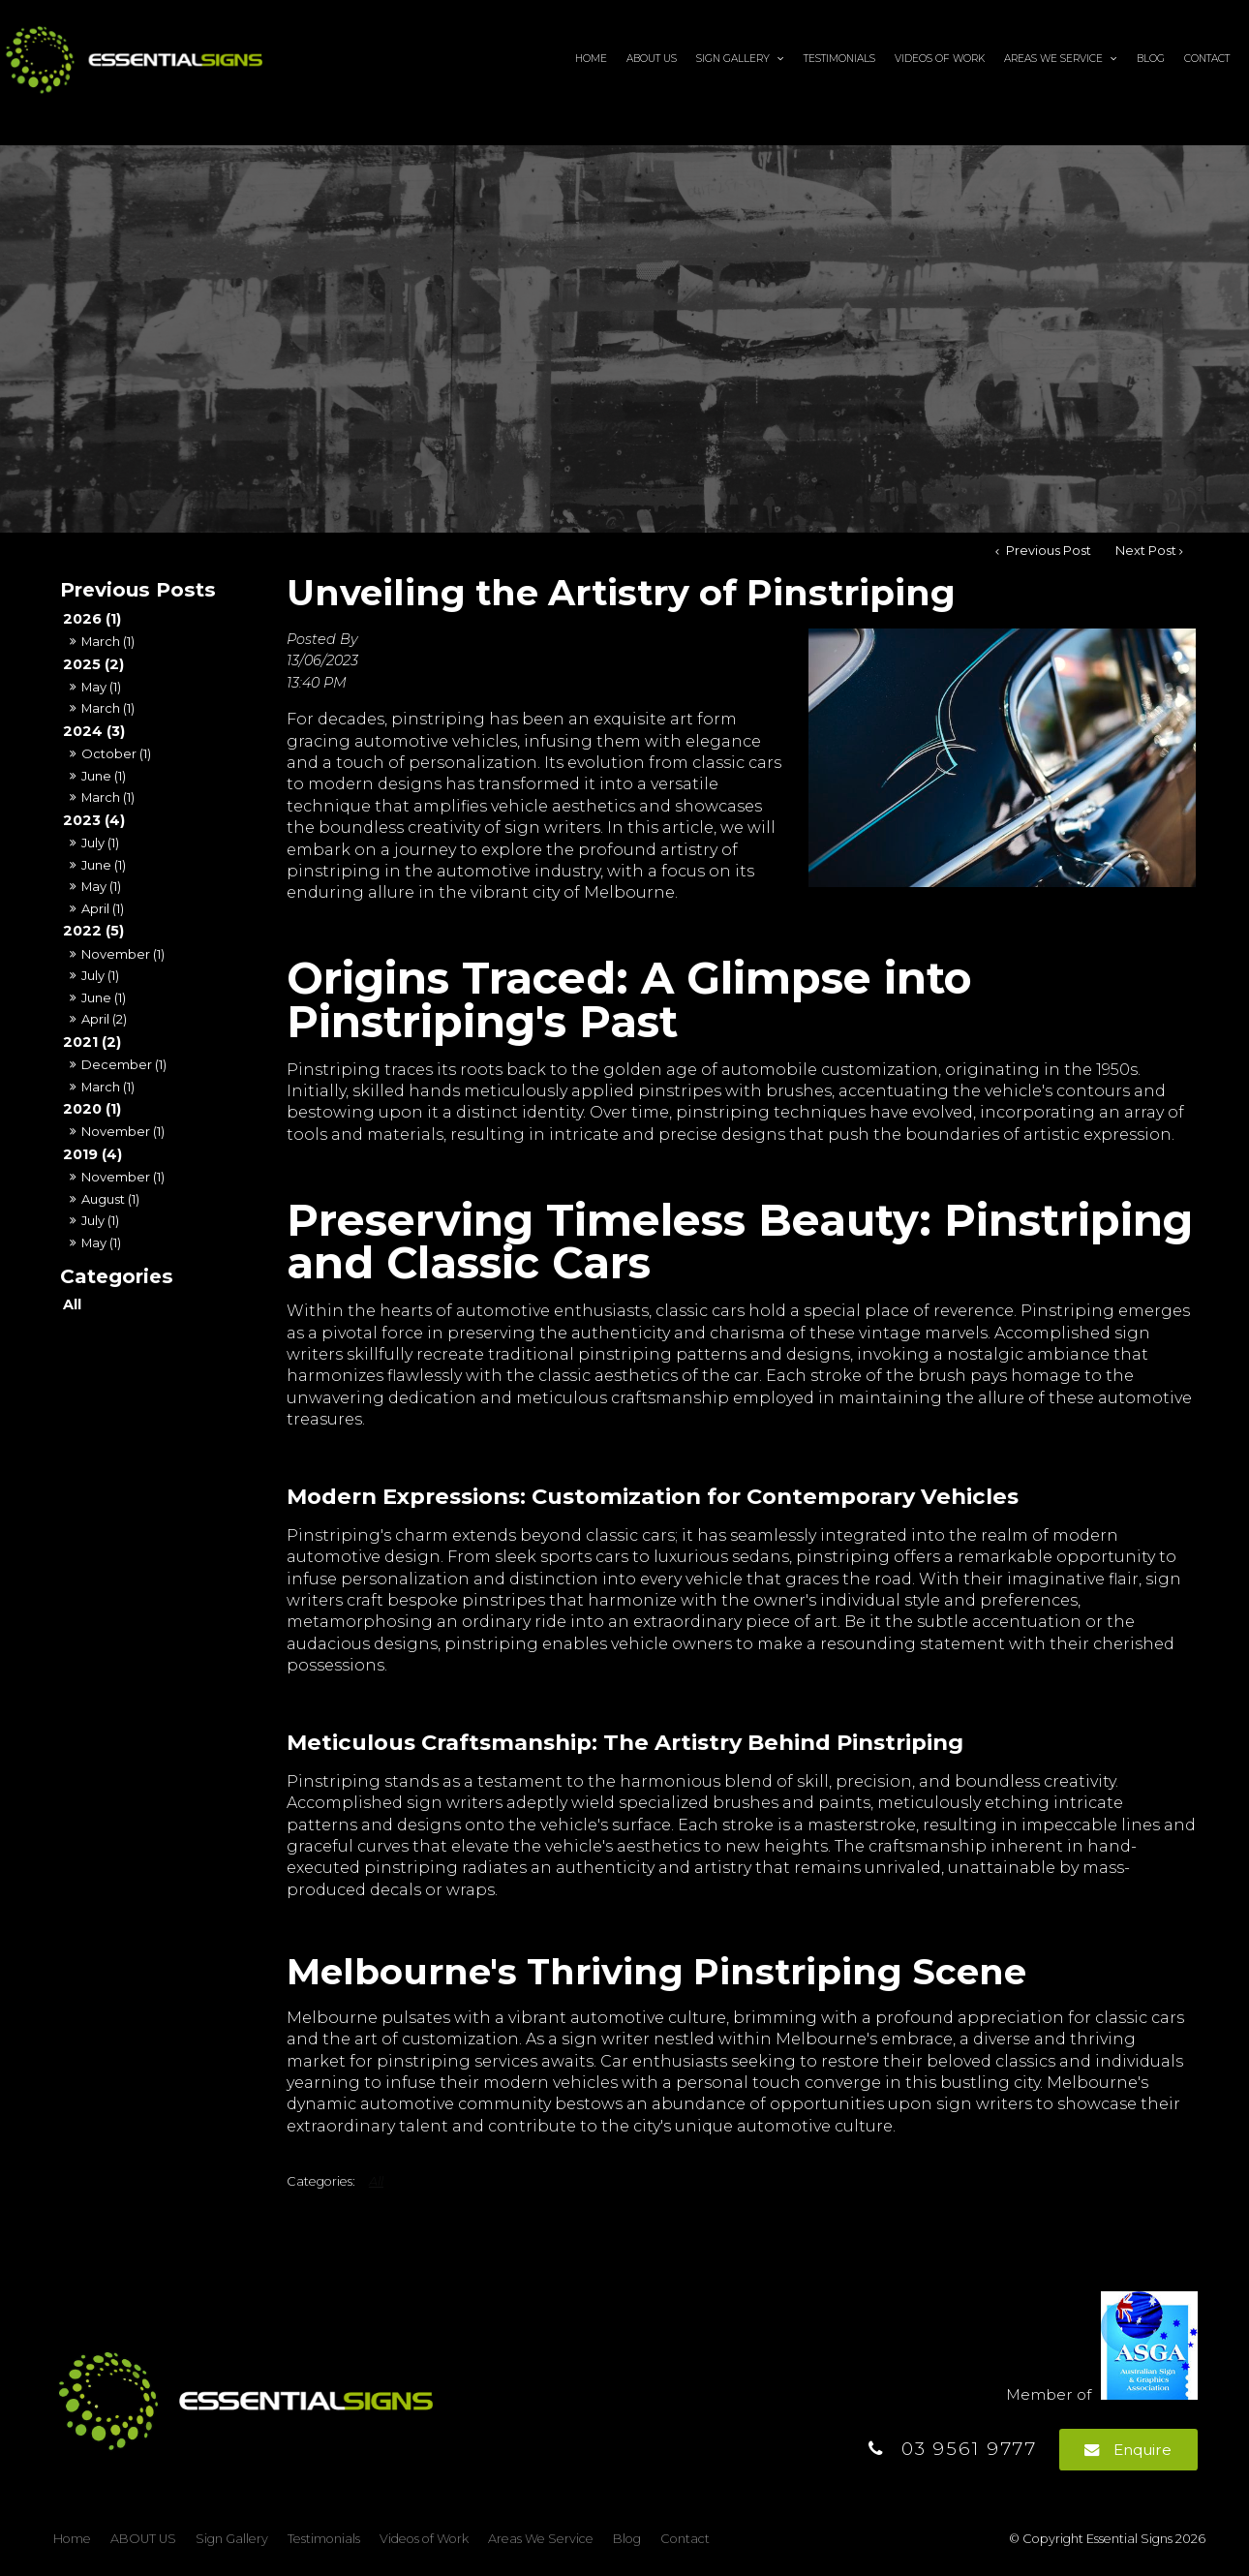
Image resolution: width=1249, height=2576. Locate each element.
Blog (1151, 57)
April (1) (102, 908)
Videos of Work (940, 57)
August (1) (110, 1199)
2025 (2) (93, 664)
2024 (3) (94, 731)
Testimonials (839, 57)
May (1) (101, 686)
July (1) (100, 842)
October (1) (116, 753)
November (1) (123, 954)
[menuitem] (72, 2539)
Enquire (1142, 2449)
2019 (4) (92, 1154)
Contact (1207, 57)
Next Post (1145, 550)
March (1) (108, 641)
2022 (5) (93, 930)
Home (591, 57)
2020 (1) (92, 1109)
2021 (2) (92, 1042)
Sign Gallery (733, 57)
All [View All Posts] (72, 1304)
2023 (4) (94, 820)
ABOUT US (651, 57)
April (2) (104, 1019)
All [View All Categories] (376, 2181)
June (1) (103, 775)
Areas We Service (1053, 57)
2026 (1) (92, 619)
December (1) (124, 1064)
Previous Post (1047, 550)
